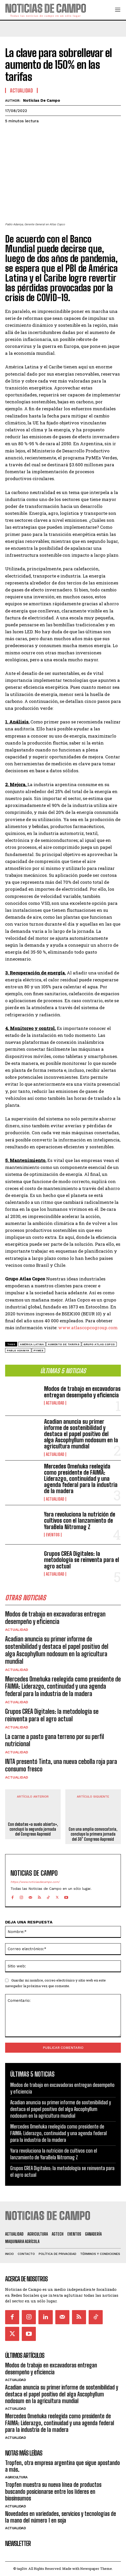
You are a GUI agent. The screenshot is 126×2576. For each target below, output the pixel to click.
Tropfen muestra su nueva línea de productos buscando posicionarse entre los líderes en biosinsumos (53, 2491)
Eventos (53, 1535)
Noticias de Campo (41, 100)
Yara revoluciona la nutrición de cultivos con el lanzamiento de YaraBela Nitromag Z (79, 1520)
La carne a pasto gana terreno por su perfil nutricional (54, 1740)
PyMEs (39, 1350)
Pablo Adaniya (18, 1350)
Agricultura (16, 2477)
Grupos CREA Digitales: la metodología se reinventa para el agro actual (81, 1559)
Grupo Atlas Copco (99, 1344)
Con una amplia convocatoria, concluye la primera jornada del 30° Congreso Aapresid (93, 1833)
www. (64, 1328)
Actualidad (55, 1403)
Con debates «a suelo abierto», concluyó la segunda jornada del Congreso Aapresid (33, 1828)
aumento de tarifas (63, 1344)
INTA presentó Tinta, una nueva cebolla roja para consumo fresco (61, 1765)
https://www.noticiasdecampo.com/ (35, 1882)
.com (112, 1328)
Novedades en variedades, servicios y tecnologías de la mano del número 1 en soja (60, 2517)
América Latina (32, 1344)
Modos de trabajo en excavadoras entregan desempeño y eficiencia (82, 1391)
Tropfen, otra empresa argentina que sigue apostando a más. (62, 2466)
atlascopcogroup (89, 1328)
